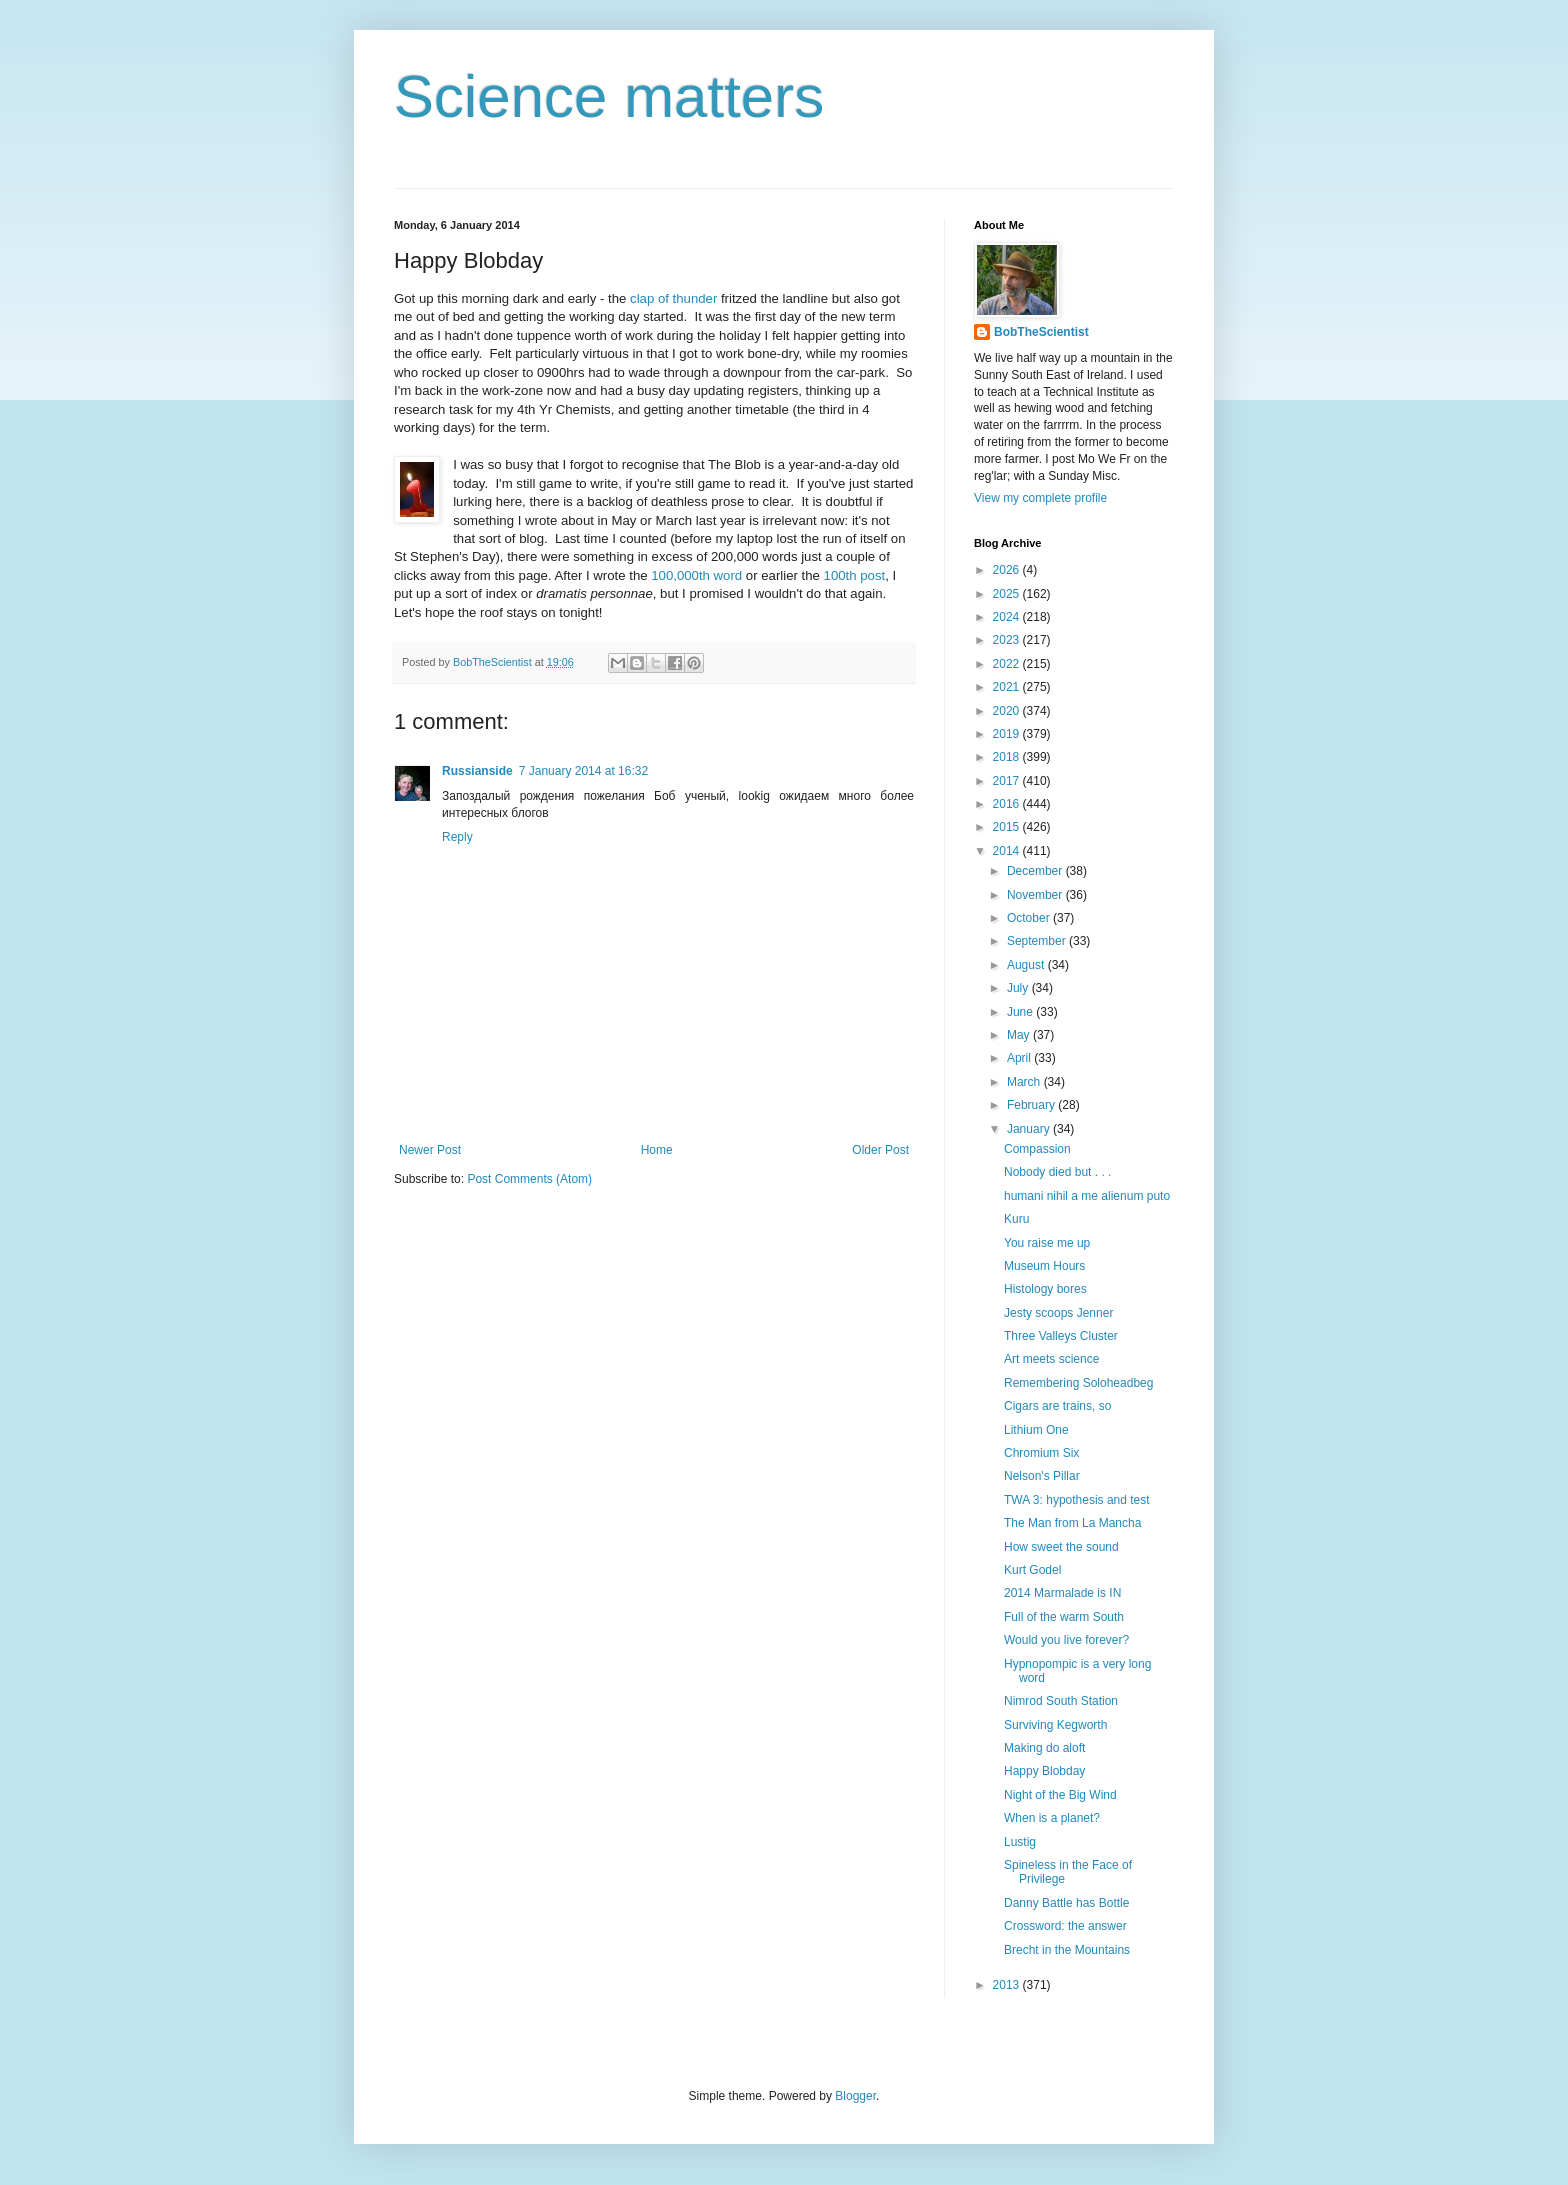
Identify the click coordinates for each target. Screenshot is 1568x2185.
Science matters (609, 96)
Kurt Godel (1032, 1570)
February (1032, 1105)
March (1025, 1082)
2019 (1008, 734)
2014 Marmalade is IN (1062, 1593)
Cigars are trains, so (1057, 1406)
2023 (1008, 640)
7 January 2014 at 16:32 (583, 771)
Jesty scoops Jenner (1058, 1313)
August (1027, 965)
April (1020, 1058)
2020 (1008, 711)
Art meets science (1051, 1359)
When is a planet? (1052, 1818)
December (1036, 871)
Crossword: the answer (1065, 1926)
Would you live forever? (1066, 1640)
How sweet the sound (1061, 1547)
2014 (1008, 851)
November (1036, 895)
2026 (1008, 570)
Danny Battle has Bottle (1066, 1903)
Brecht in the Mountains (1067, 1950)
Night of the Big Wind (1060, 1795)
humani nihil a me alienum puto (1087, 1196)
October (1030, 918)
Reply (457, 837)
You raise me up (1047, 1243)
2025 (1008, 594)
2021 (1008, 687)
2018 (1008, 757)
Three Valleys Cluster (1061, 1336)
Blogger (855, 2096)
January (1030, 1129)
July (1019, 988)
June (1021, 1012)
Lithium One (1036, 1430)
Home (657, 1150)
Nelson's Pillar (1042, 1476)
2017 (1008, 781)
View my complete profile (1040, 498)
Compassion (1037, 1149)
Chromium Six (1041, 1453)
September (1038, 941)
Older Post (880, 1150)
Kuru (1016, 1219)
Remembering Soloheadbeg (1078, 1383)
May (1020, 1035)
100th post (855, 575)
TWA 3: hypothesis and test (1077, 1500)
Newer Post (430, 1150)
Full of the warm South (1064, 1617)
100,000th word (696, 575)
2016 (1008, 804)
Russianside (477, 771)
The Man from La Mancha (1072, 1523)
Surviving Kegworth (1055, 1725)
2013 (1008, 1985)
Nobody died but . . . (1057, 1172)
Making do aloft (1044, 1748)
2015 (1008, 827)
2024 (1008, 617)
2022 (1008, 664)
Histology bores (1045, 1289)
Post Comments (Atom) (529, 1179)
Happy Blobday (1044, 1771)
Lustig (1020, 1842)
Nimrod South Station (1061, 1701)
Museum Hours (1044, 1266)
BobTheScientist (1041, 332)
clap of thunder (673, 298)
